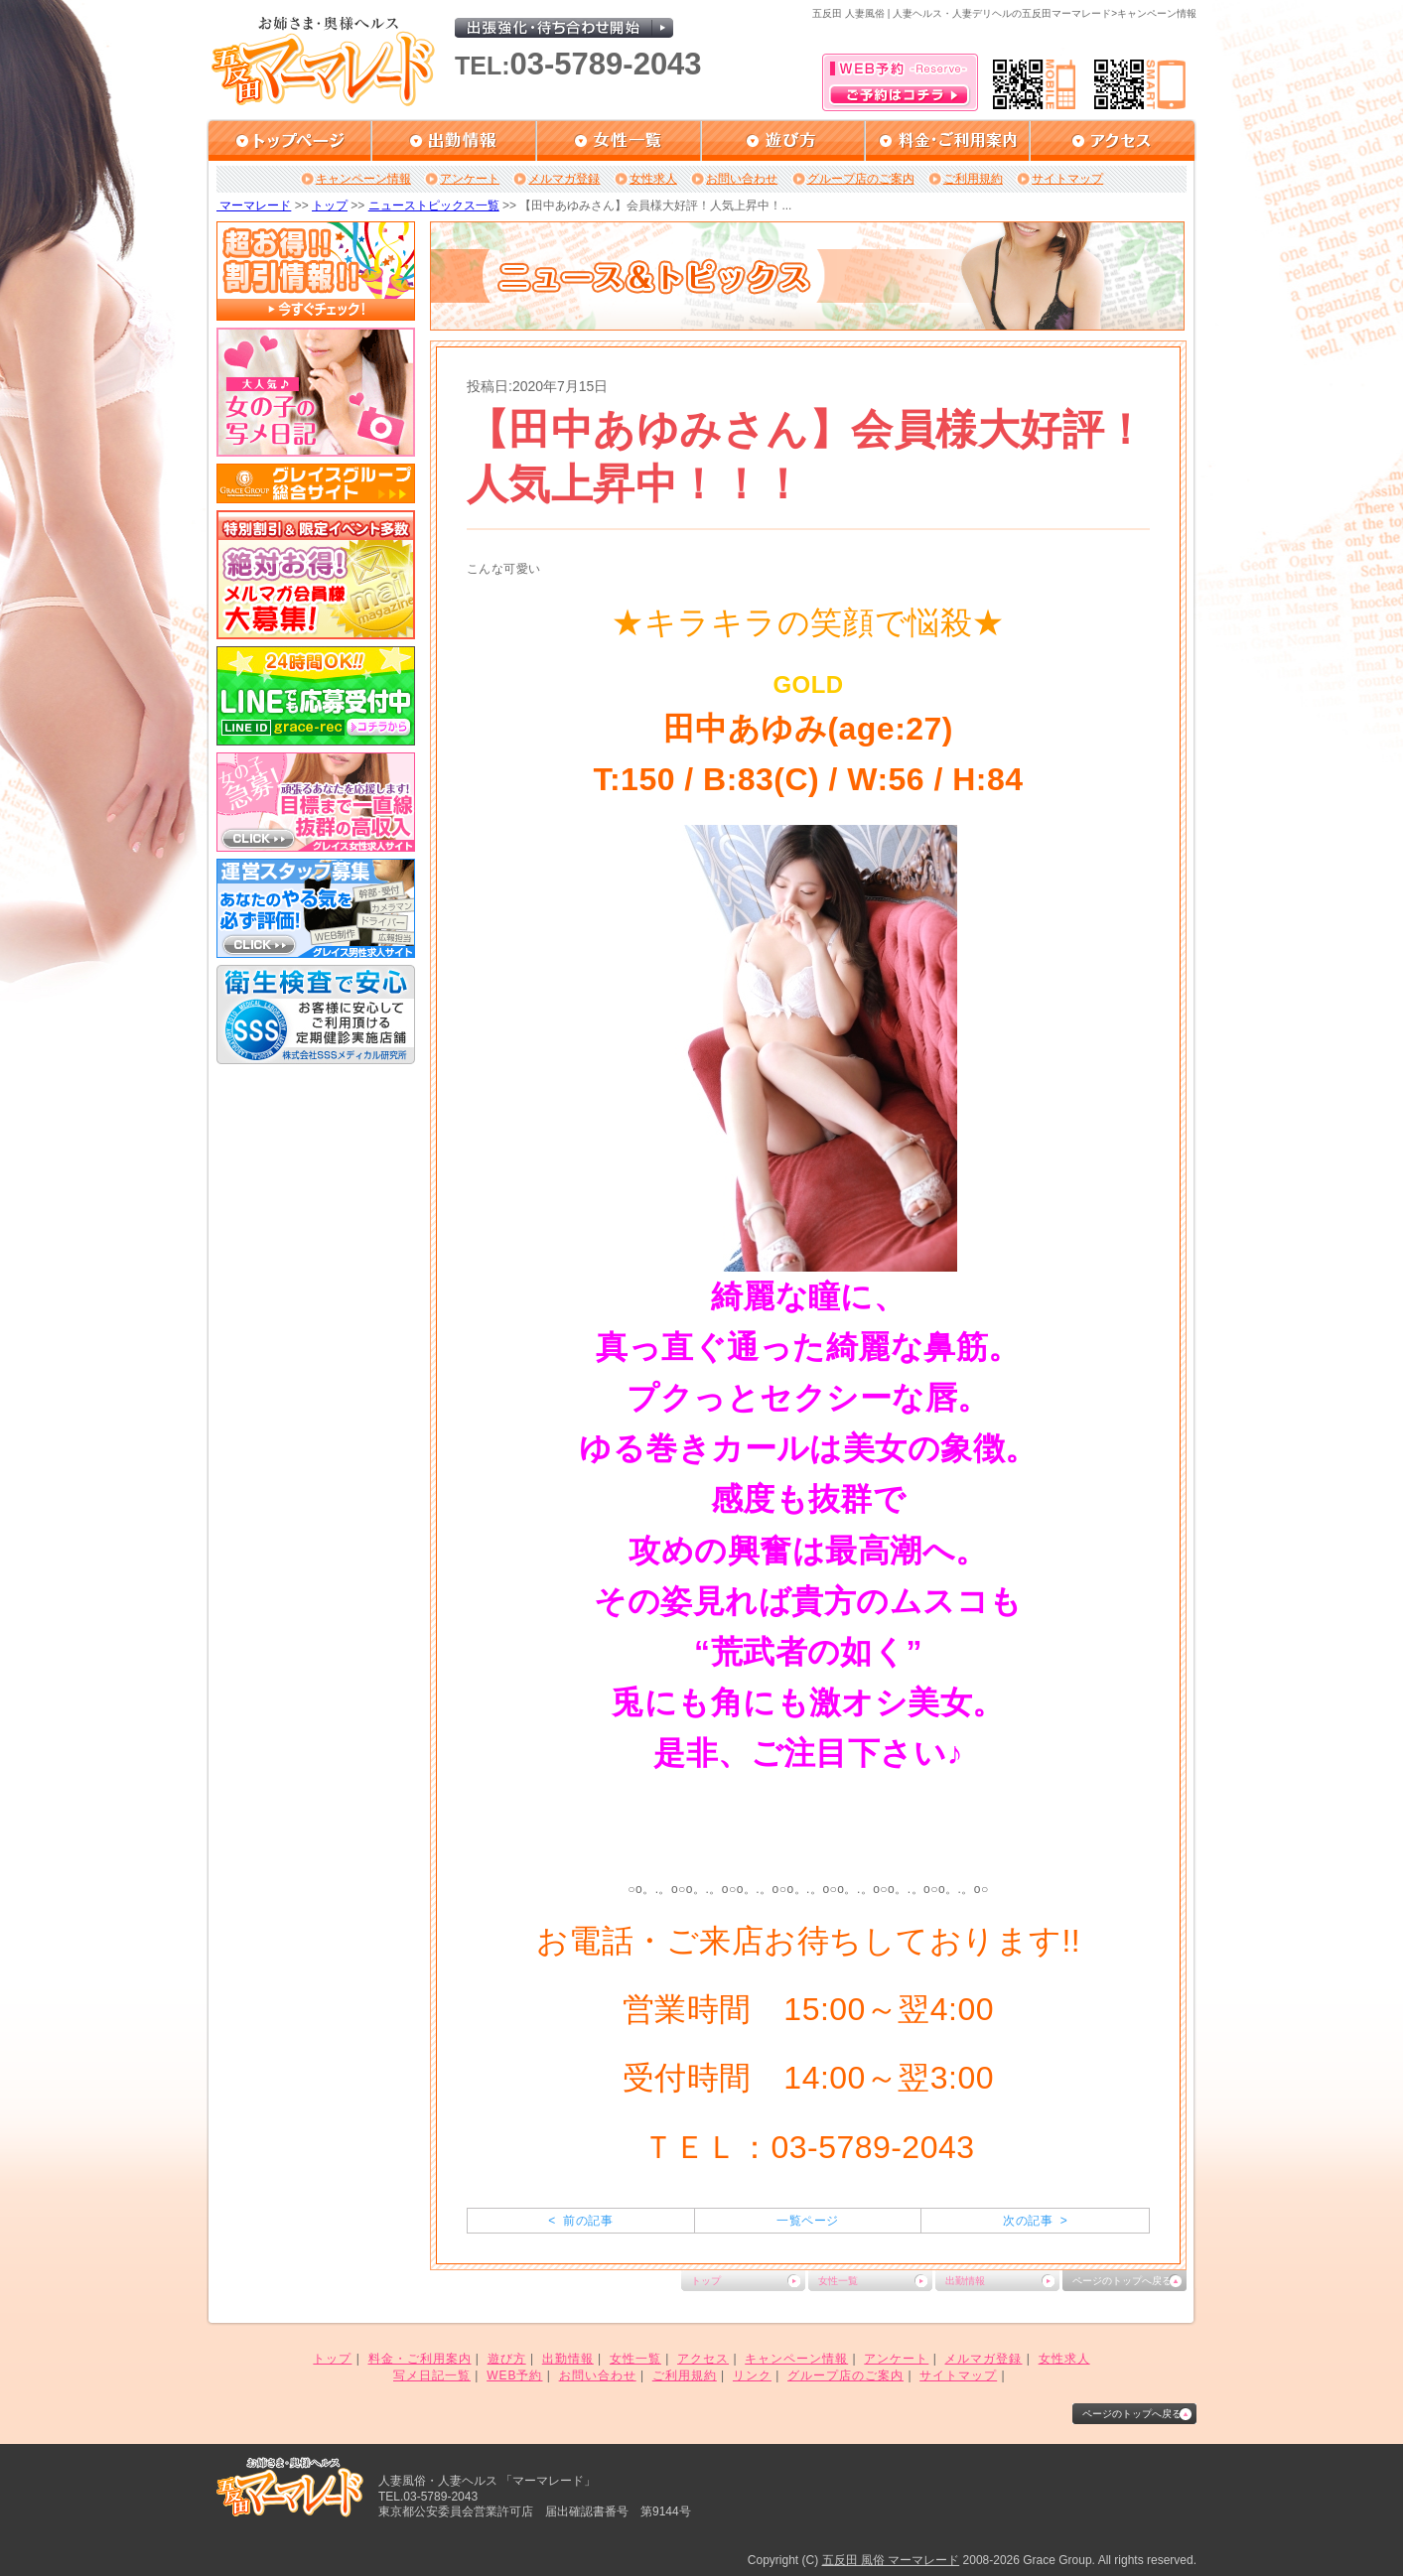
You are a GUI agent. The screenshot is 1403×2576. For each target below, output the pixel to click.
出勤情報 (965, 2280)
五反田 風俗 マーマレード (891, 2560)
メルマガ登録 (564, 179)
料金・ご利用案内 (420, 2359)
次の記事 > (1035, 2221)
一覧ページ (807, 2221)
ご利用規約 (973, 179)
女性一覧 (838, 2280)
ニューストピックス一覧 (433, 205)
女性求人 (653, 179)
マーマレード (253, 205)
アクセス (703, 2359)
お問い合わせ (741, 179)
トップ (330, 205)
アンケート (469, 179)
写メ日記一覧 (432, 2375)
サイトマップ (1067, 179)
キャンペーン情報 (363, 179)
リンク (752, 2375)
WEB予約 (514, 2375)
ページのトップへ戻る (1122, 2280)
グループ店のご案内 (860, 179)
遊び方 (507, 2359)
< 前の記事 (580, 2221)
